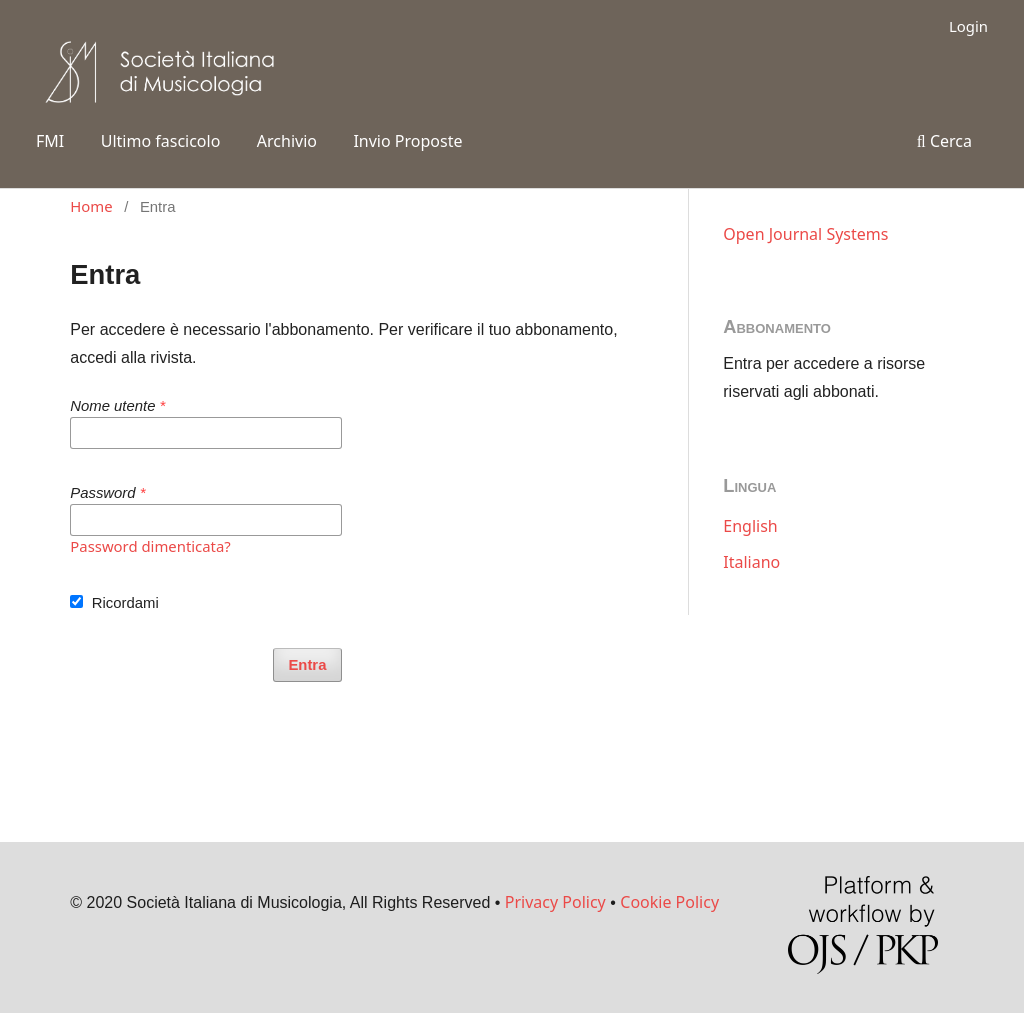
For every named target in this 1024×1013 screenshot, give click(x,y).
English (750, 526)
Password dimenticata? (150, 546)
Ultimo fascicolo (161, 141)
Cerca (944, 141)
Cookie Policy (669, 902)
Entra (307, 665)
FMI (50, 141)
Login (968, 26)
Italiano (751, 562)
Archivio (287, 141)
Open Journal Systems (805, 234)
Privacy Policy (555, 902)
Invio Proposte (407, 141)
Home (91, 206)
